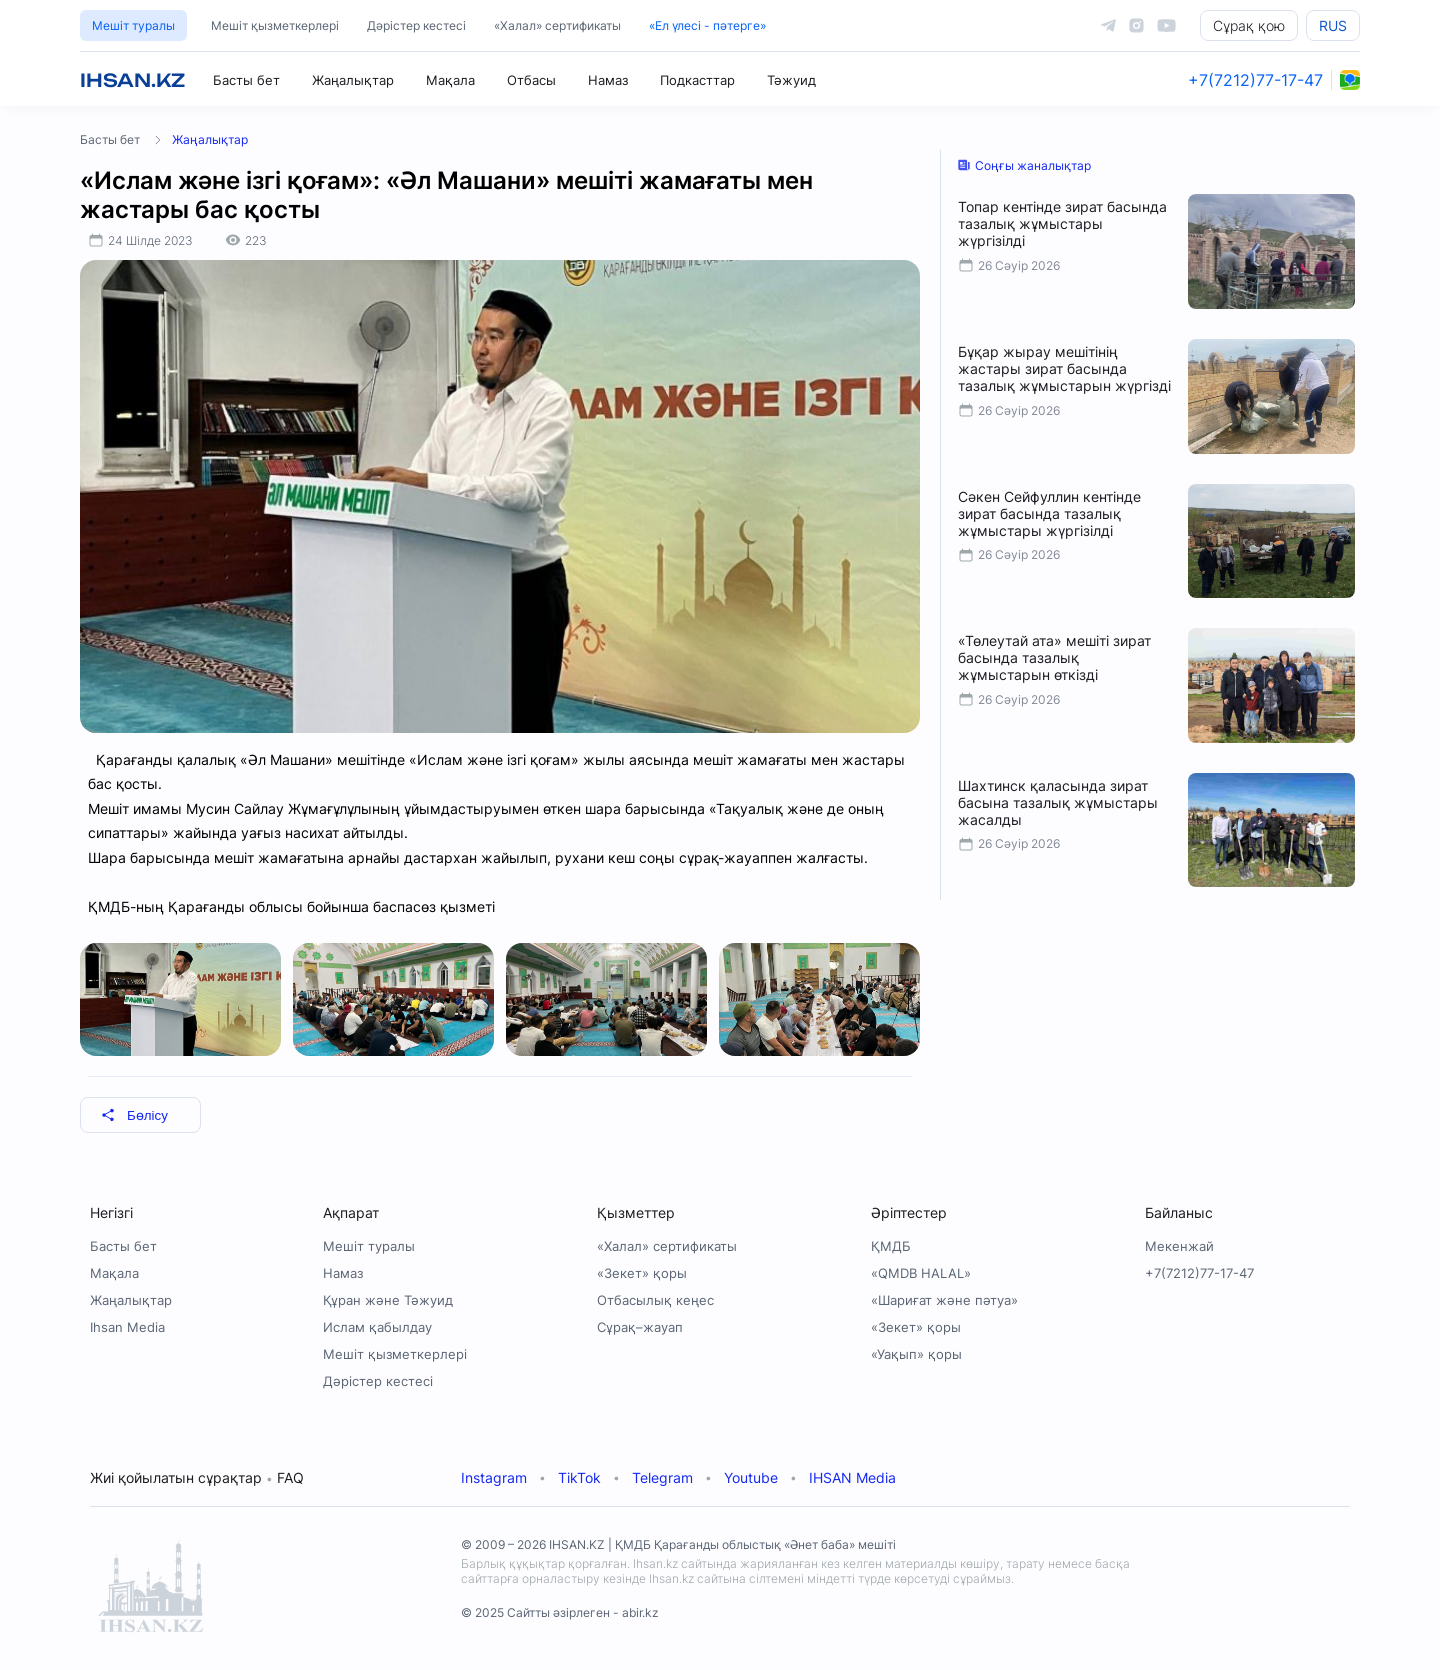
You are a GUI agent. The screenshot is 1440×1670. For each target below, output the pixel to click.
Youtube (751, 1477)
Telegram (662, 1477)
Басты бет (246, 80)
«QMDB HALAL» (921, 1273)
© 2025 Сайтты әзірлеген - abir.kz (560, 1612)
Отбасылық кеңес (655, 1300)
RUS (1333, 25)
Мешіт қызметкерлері (275, 25)
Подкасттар (697, 80)
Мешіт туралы (133, 25)
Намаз (608, 80)
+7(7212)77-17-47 (1255, 80)
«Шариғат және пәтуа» (944, 1300)
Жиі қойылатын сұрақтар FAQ (197, 1477)
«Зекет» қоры (642, 1273)
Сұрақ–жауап (640, 1327)
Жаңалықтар (353, 80)
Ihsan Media (127, 1327)
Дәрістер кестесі (416, 25)
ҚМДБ (891, 1246)
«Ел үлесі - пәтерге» (707, 25)
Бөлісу (134, 1115)
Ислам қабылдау (377, 1327)
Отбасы (531, 80)
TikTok (579, 1477)
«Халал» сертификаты (557, 25)
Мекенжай (1179, 1246)
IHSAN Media (852, 1477)
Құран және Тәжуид (388, 1300)
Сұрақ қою (1249, 25)
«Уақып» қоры (916, 1354)
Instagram (494, 1477)
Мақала (450, 80)
